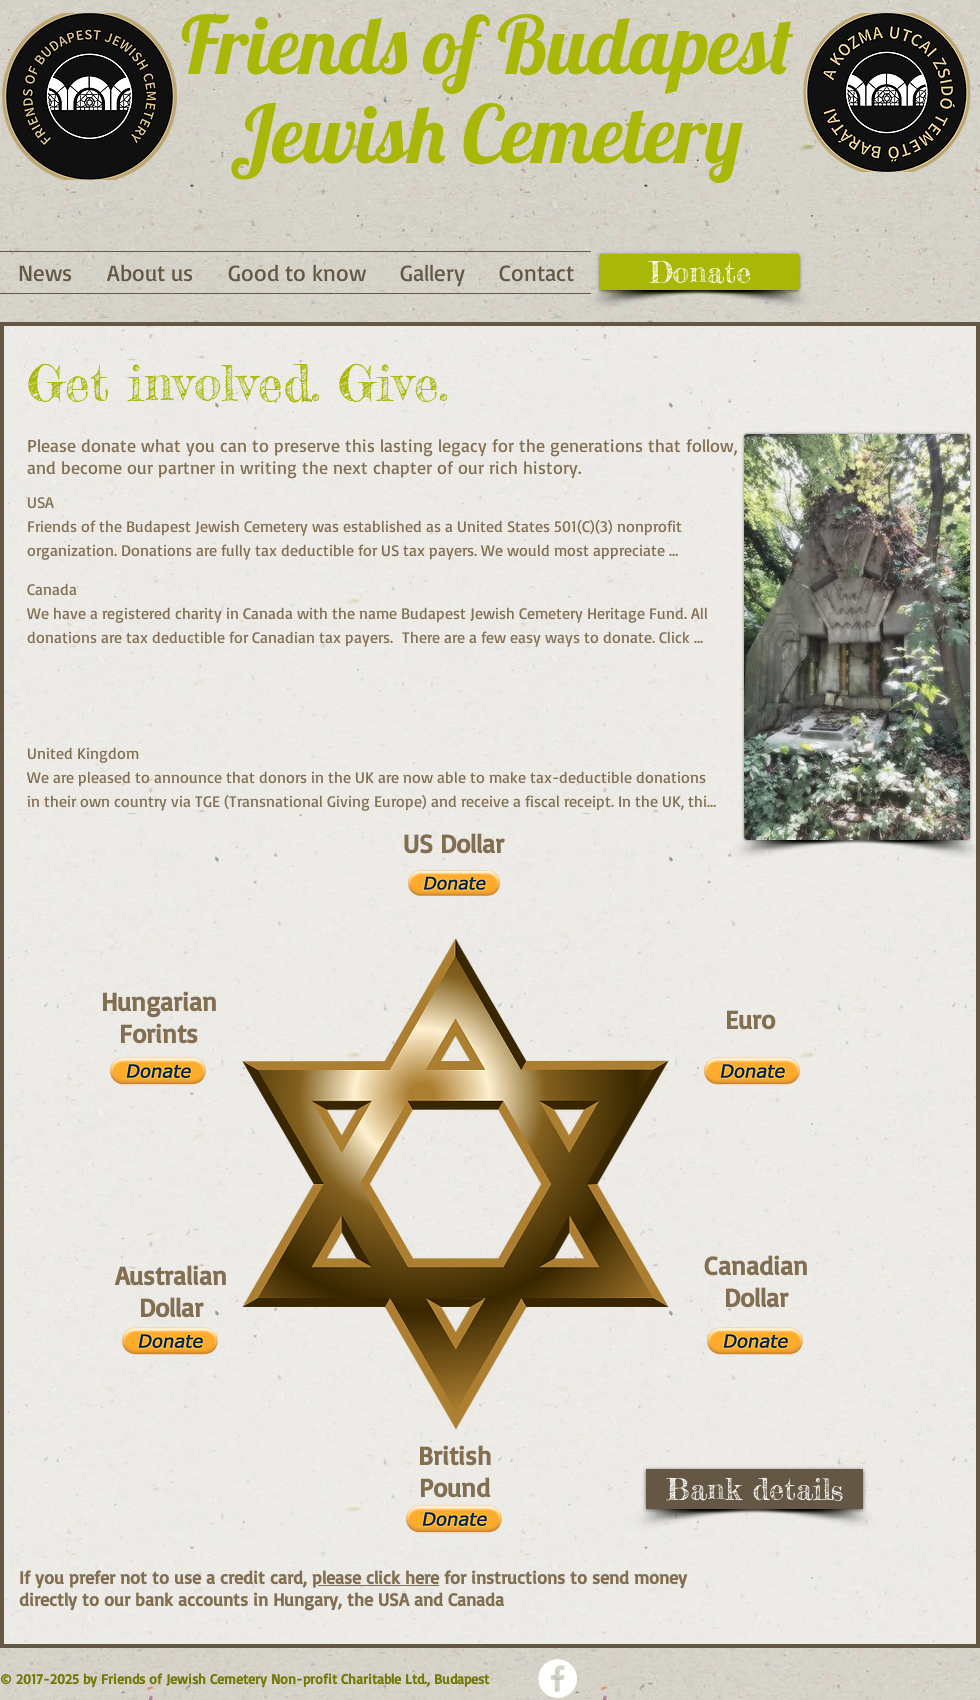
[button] (296, 272)
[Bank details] (754, 1489)
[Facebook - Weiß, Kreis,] (557, 1678)
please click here (375, 1577)
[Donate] (699, 272)
